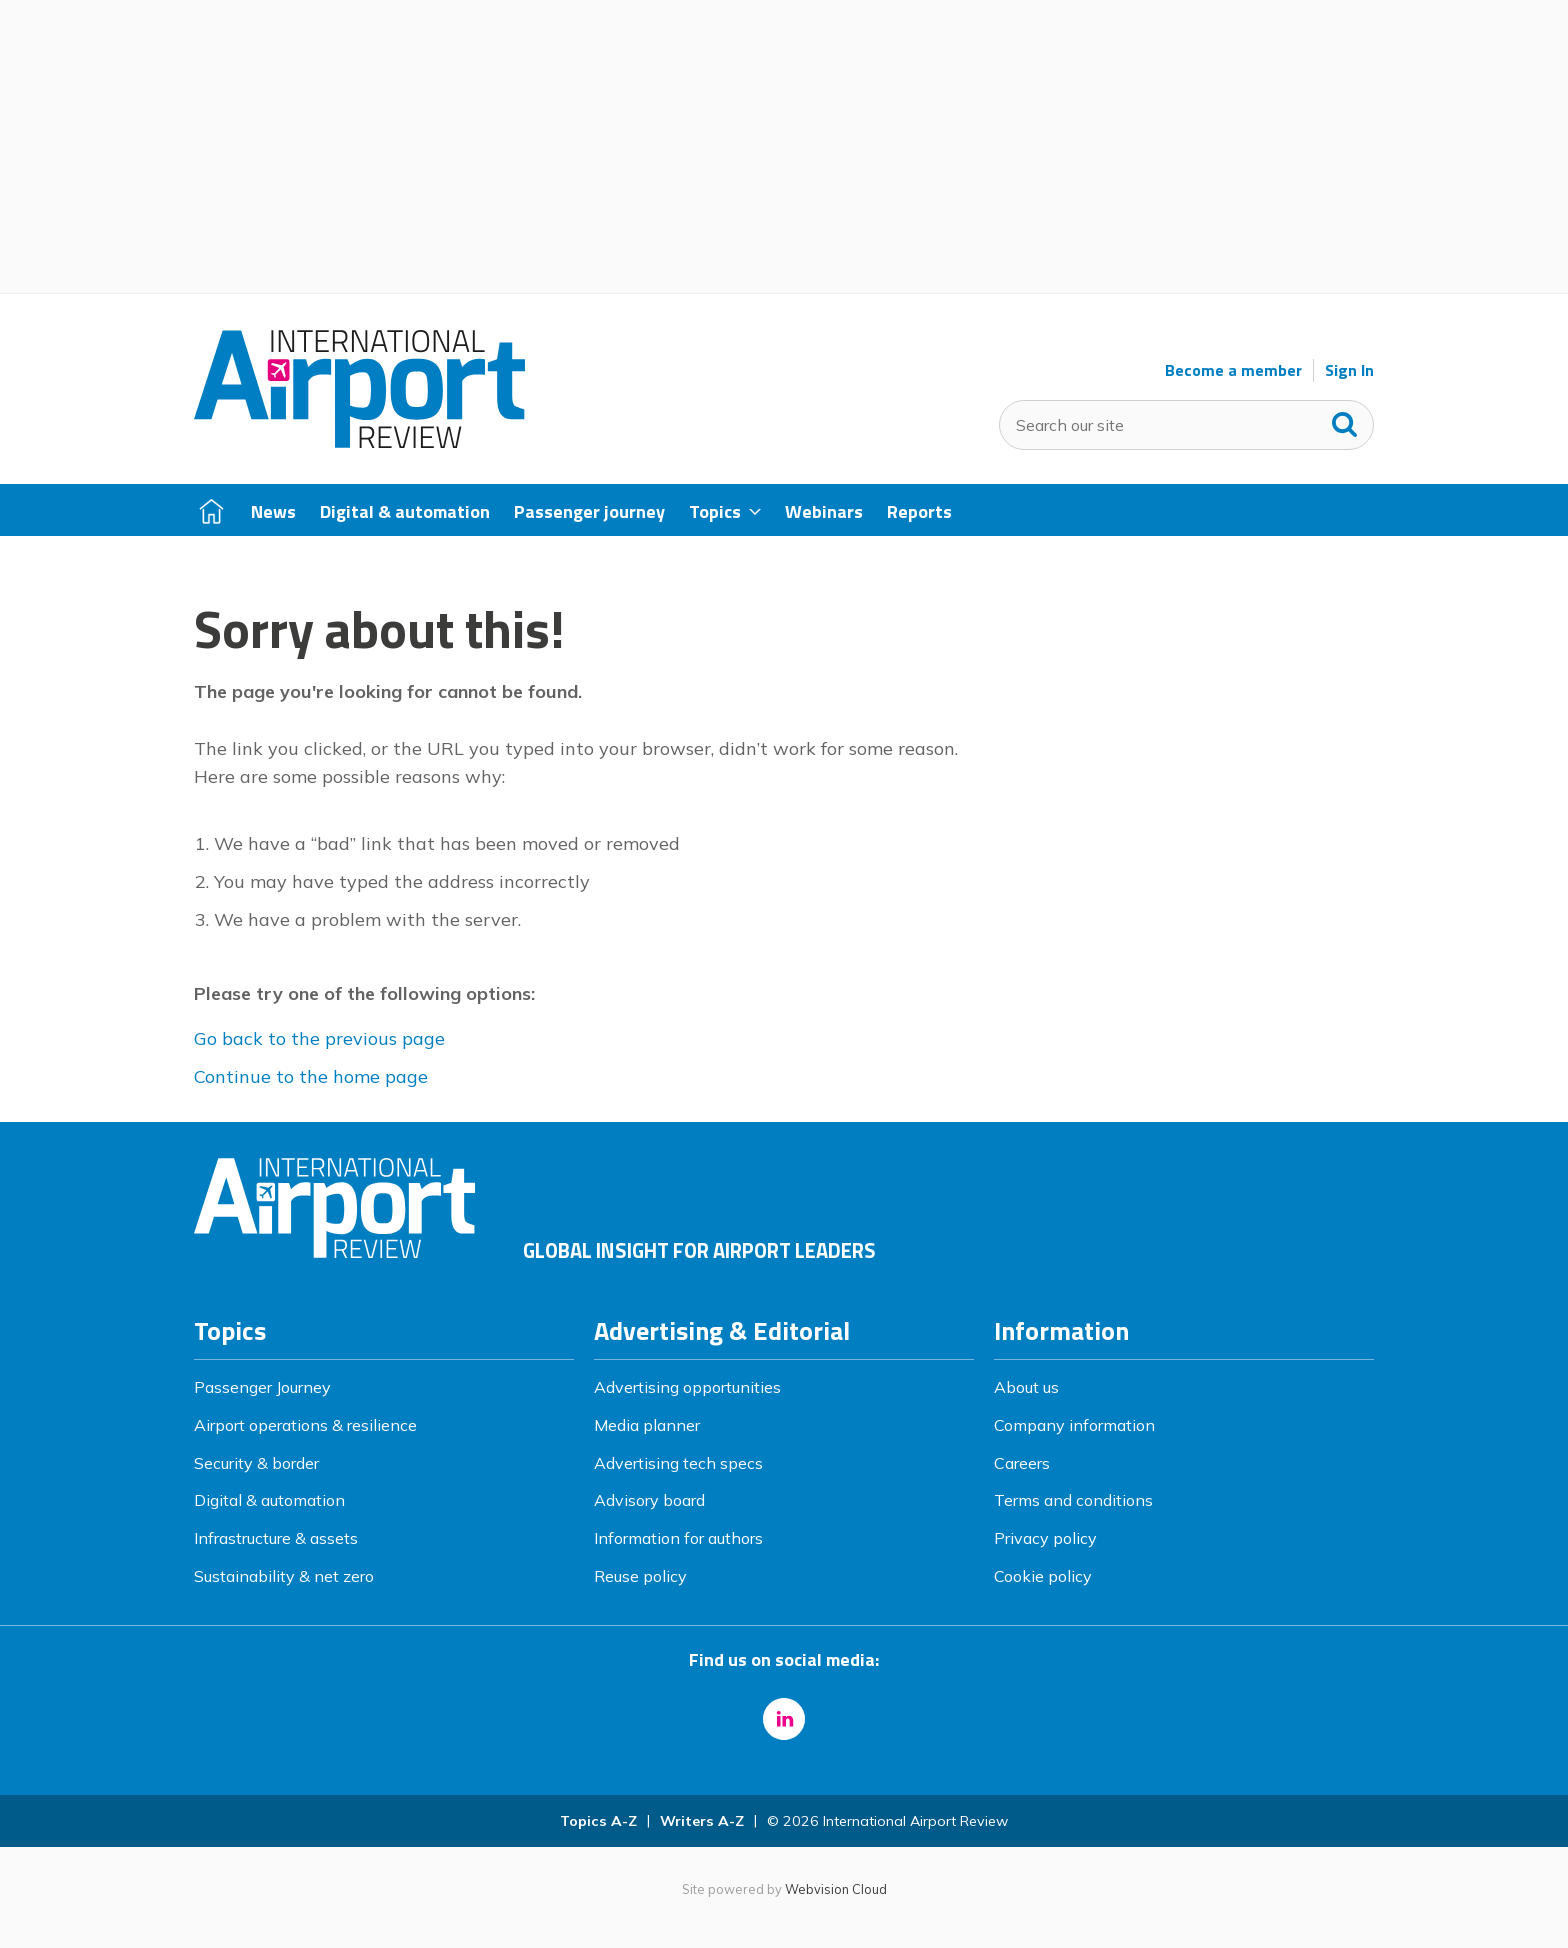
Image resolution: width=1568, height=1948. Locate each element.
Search (1345, 420)
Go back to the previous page (319, 1038)
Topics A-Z (598, 1821)
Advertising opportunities (687, 1387)
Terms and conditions (1073, 1500)
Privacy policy (1045, 1538)
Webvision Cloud (836, 1889)
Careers (1022, 1463)
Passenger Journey (262, 1387)
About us (1026, 1387)
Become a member (1233, 370)
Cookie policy (1043, 1576)
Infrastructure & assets (276, 1538)
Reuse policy (640, 1576)
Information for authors (678, 1538)
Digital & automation (269, 1500)
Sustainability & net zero (284, 1576)
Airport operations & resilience (305, 1425)
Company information (1074, 1425)
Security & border (256, 1463)
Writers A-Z (702, 1821)
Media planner (647, 1425)
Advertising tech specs (678, 1463)
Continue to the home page (311, 1076)
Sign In (1349, 370)
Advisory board (649, 1500)
